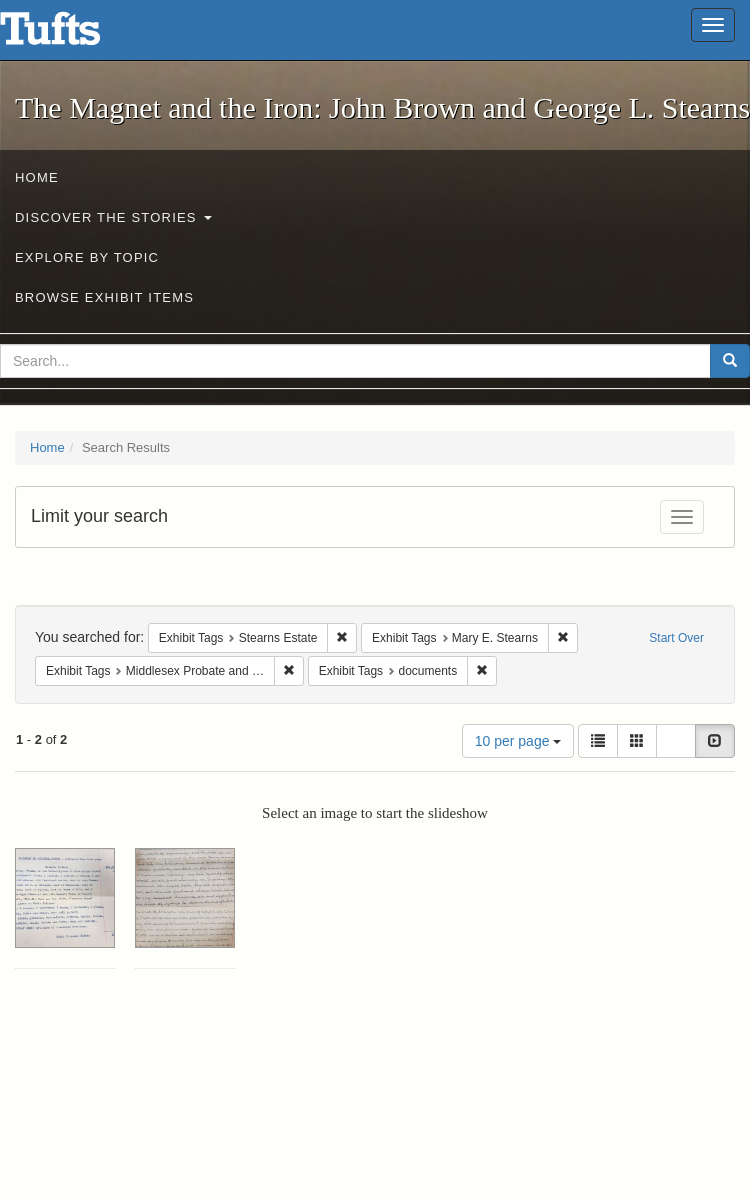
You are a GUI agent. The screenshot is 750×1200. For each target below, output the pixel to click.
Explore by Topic (87, 257)
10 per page (518, 741)
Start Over (676, 638)
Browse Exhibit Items (104, 297)
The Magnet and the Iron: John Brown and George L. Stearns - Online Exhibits (75, 35)
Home (37, 177)
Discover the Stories (113, 217)
